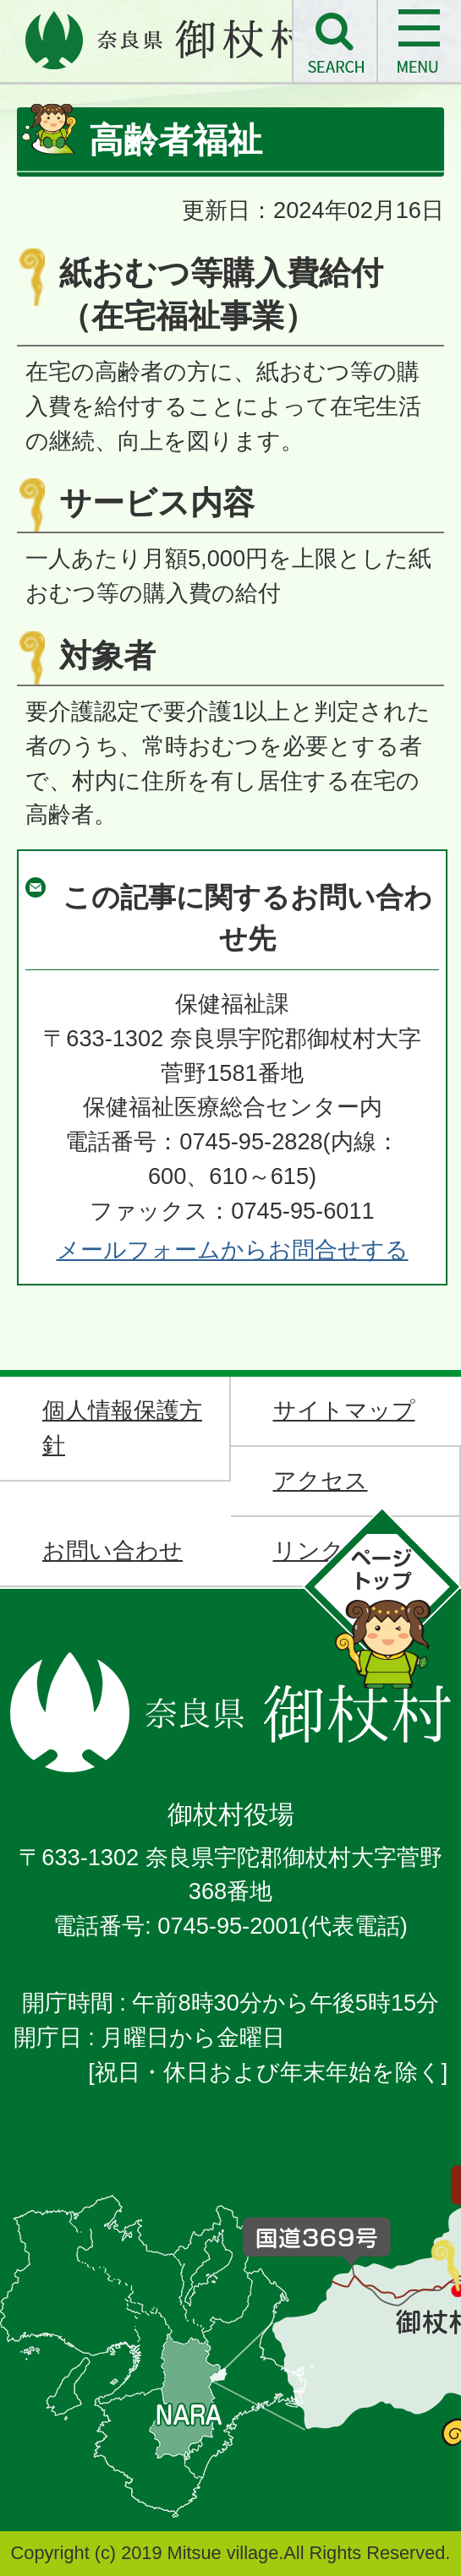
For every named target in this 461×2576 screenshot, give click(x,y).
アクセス (320, 1480)
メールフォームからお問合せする (233, 1249)
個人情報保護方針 (122, 1427)
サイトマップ (344, 1410)
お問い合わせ (112, 1550)
